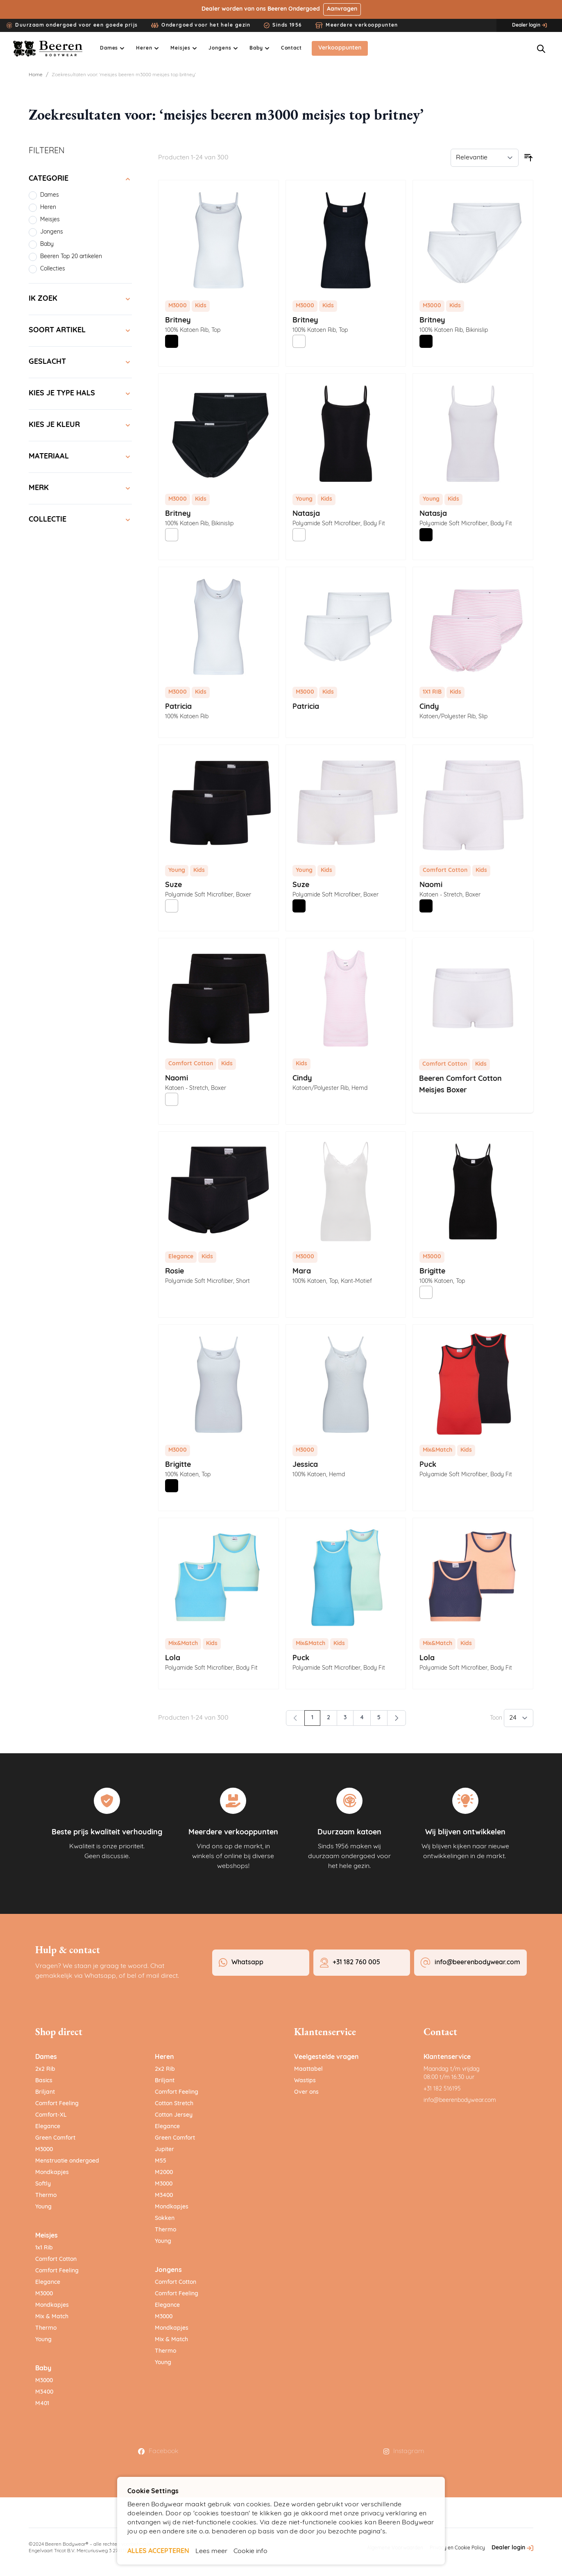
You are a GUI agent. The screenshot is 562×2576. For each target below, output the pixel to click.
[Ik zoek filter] (80, 300)
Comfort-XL (51, 2116)
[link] (295, 1718)
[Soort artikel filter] (80, 331)
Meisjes (46, 2236)
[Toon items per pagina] (518, 1718)
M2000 (164, 2173)
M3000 (44, 2150)
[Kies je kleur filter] (80, 426)
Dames (46, 2057)
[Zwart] (171, 341)
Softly (43, 2184)
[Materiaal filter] (80, 457)
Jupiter (164, 2150)
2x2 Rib (45, 2070)
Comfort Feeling (57, 2104)
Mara (301, 1272)
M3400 (44, 2393)
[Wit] (299, 341)
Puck (427, 1465)
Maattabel (308, 2070)
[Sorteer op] (485, 158)
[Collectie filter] (80, 520)
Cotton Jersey (174, 2116)
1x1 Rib (44, 2248)
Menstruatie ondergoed (67, 2161)
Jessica (305, 1465)
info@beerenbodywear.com (460, 2101)
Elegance (47, 2127)
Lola (172, 1659)
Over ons (306, 2093)
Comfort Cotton (56, 2260)
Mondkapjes (52, 2173)
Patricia (178, 707)
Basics (43, 2081)
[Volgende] (396, 1718)
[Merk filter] (80, 489)
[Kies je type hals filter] (80, 394)
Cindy (429, 707)
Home (36, 75)
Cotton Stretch (174, 2104)
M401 (42, 2404)
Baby (43, 2369)
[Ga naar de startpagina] (48, 49)
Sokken (164, 2219)
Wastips (305, 2081)
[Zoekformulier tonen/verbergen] (541, 49)
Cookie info (250, 2551)
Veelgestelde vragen (326, 2057)
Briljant (45, 2093)
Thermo (46, 2196)
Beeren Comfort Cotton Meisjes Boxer (460, 1085)
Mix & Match (51, 2317)
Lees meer (211, 2551)
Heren (164, 2057)
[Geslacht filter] (80, 363)
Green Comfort (55, 2139)
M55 (160, 2161)
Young (43, 2207)
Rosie (174, 1272)
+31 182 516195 (442, 2089)
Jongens (168, 2270)
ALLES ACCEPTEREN (158, 2551)
